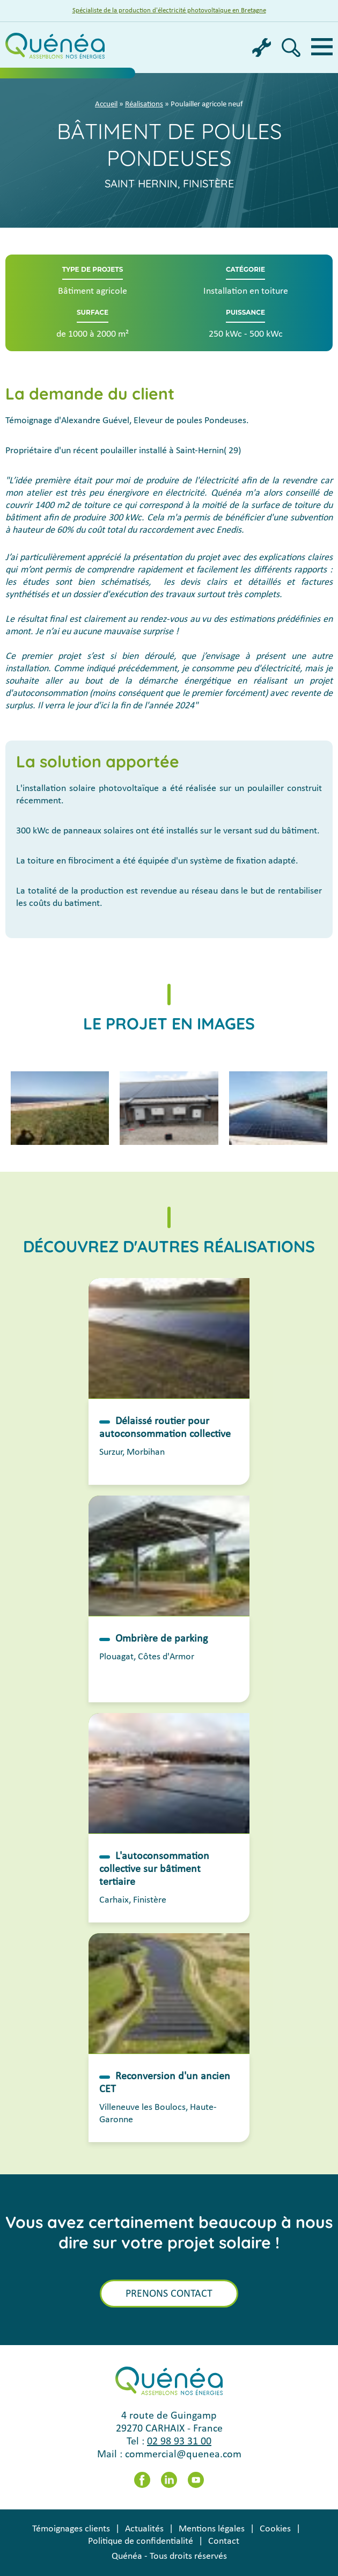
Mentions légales (212, 2529)
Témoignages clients (71, 2529)
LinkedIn (169, 2480)
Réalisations (144, 104)
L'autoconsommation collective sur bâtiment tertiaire (154, 1869)
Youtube (196, 2480)
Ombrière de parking (161, 1639)
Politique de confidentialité (140, 2541)
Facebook (142, 2480)
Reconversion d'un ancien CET (164, 2083)
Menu (322, 46)
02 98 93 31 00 (179, 2441)
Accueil (106, 104)
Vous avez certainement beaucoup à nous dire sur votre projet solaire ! (169, 2232)
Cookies (275, 2529)
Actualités (144, 2529)
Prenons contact (169, 2294)
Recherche (291, 47)
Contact (223, 2541)
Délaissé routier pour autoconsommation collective (165, 1428)
